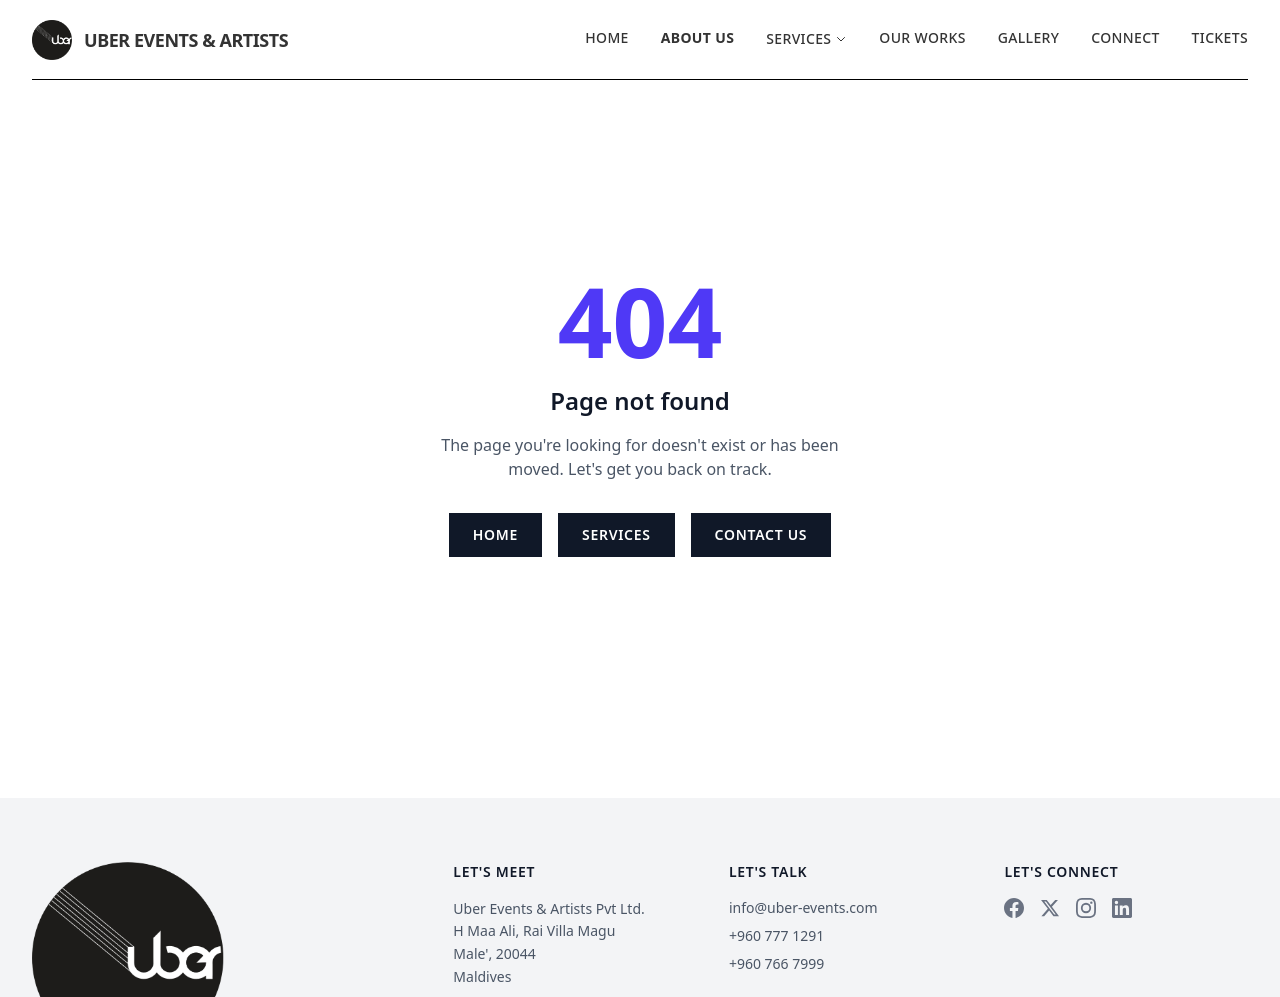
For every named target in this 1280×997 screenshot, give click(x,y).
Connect (1125, 37)
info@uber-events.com (803, 907)
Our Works (922, 37)
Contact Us (761, 534)
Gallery (1029, 37)
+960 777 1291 (776, 935)
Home (607, 37)
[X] (1050, 908)
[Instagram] (1086, 908)
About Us (697, 37)
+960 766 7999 (776, 963)
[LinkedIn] (1122, 908)
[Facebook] (1014, 908)
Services (806, 38)
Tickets (1220, 37)
